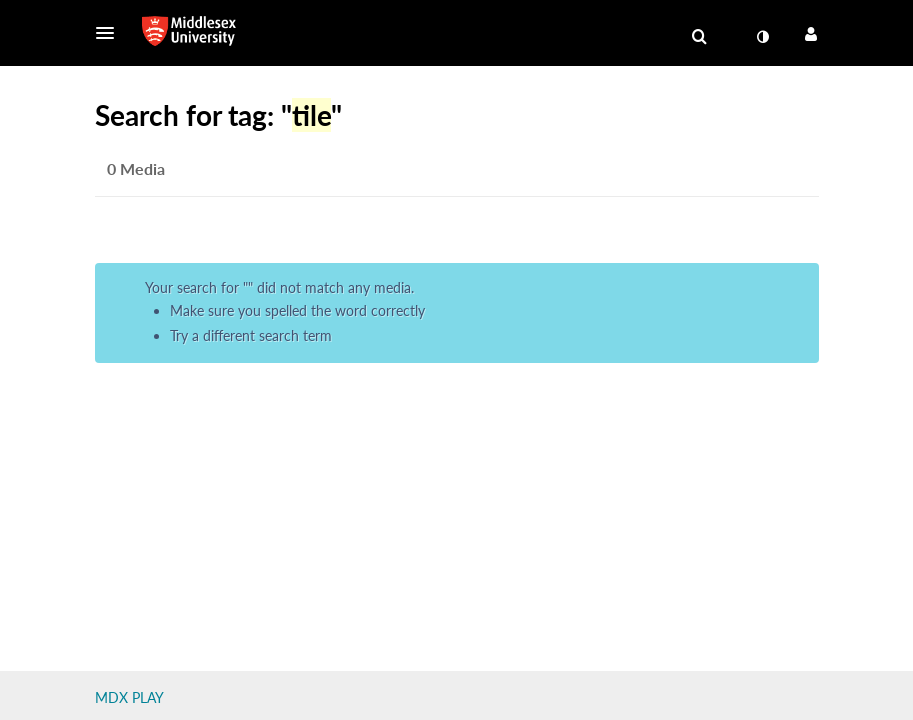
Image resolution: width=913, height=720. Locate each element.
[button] (111, 33)
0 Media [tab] (136, 168)
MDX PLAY (129, 697)
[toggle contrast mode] (763, 37)
